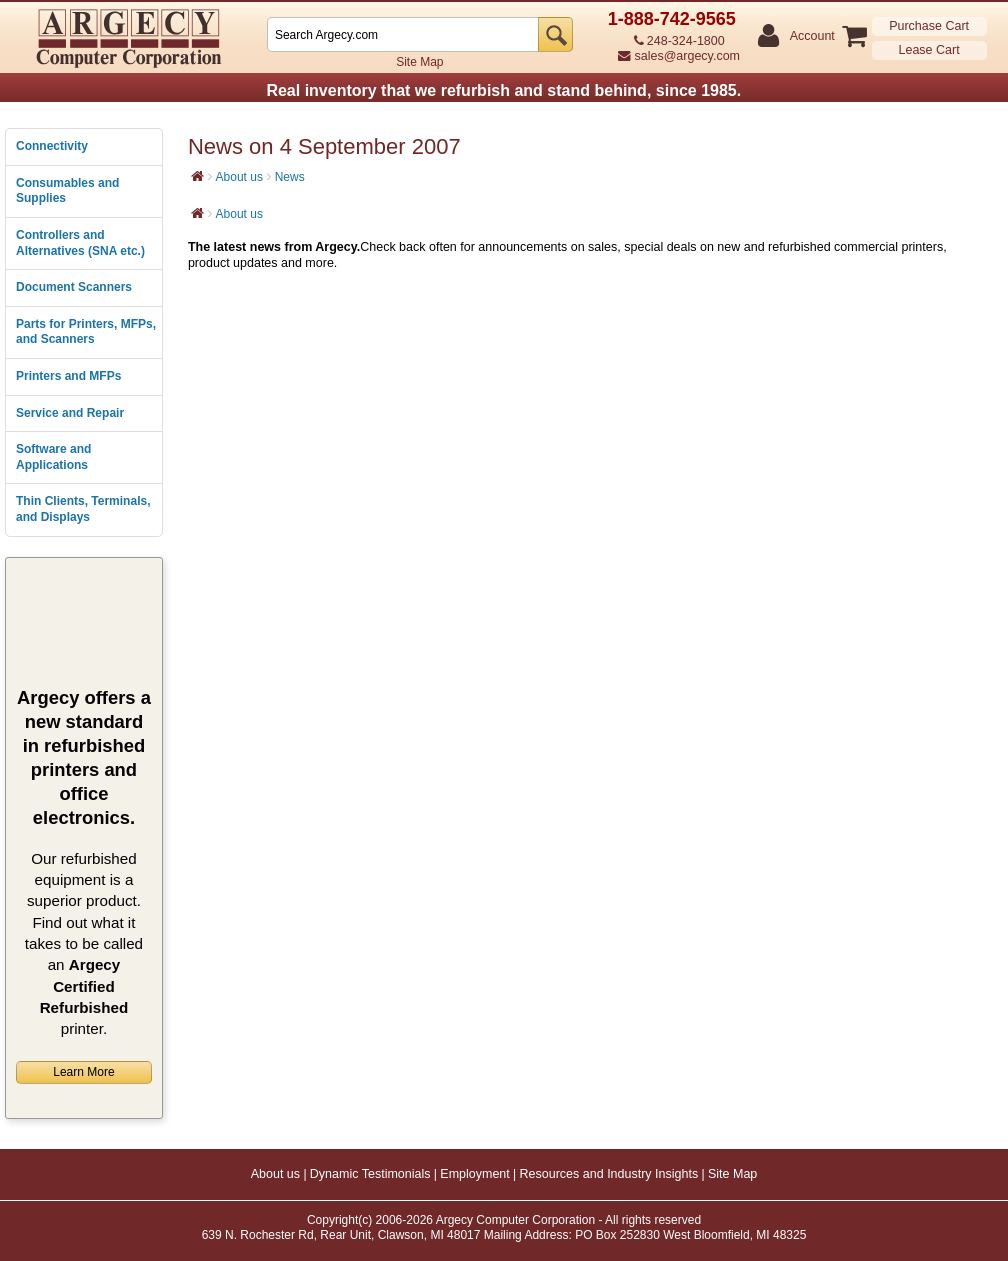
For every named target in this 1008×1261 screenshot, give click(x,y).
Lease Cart (929, 50)
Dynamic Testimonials (370, 1174)
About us (239, 177)
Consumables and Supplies (67, 191)
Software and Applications (53, 457)
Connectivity (52, 146)
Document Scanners (74, 287)
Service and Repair (70, 413)
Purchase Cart (929, 26)
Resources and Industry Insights (609, 1174)
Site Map (419, 62)
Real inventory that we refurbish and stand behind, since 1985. (503, 90)
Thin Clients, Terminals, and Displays (83, 509)
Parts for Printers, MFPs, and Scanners (86, 332)
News (290, 177)
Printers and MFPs (68, 376)
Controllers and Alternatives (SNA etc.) (80, 243)
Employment (474, 1174)
